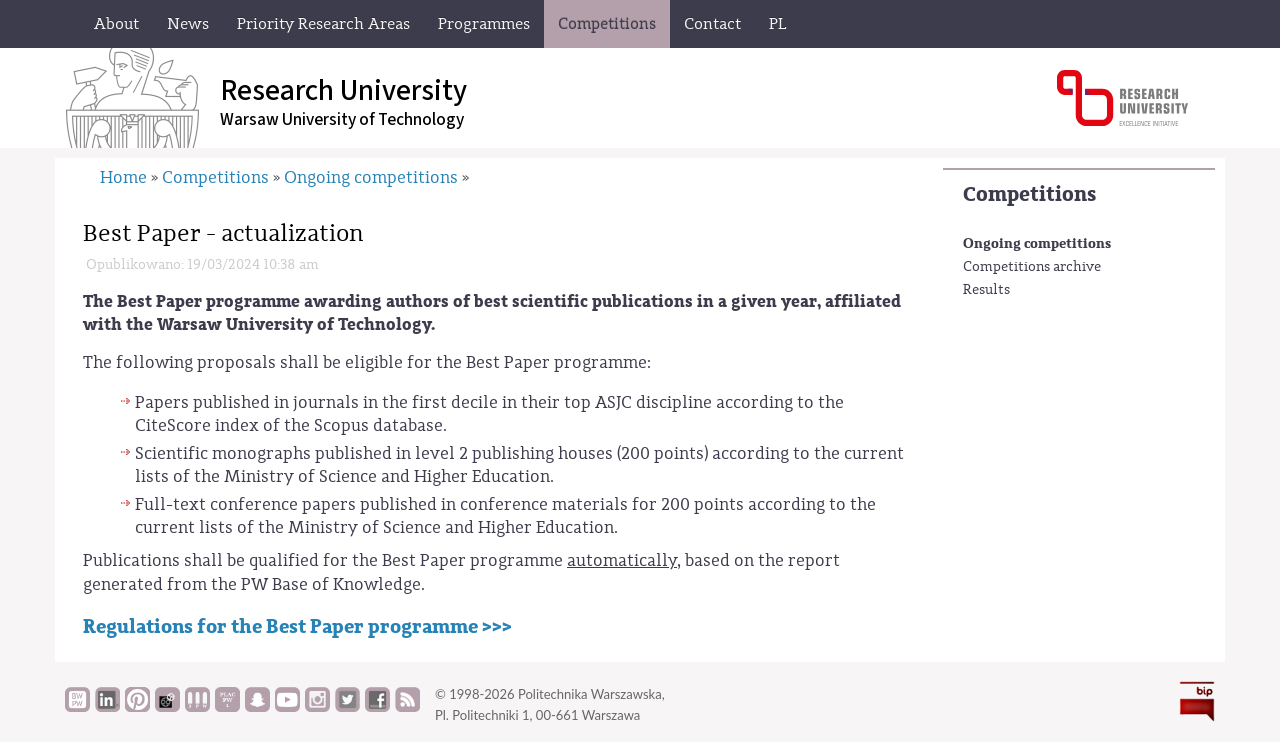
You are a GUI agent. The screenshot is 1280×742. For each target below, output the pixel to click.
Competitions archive (1032, 267)
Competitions (1029, 194)
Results (986, 290)
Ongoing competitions (1037, 243)
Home (123, 177)
